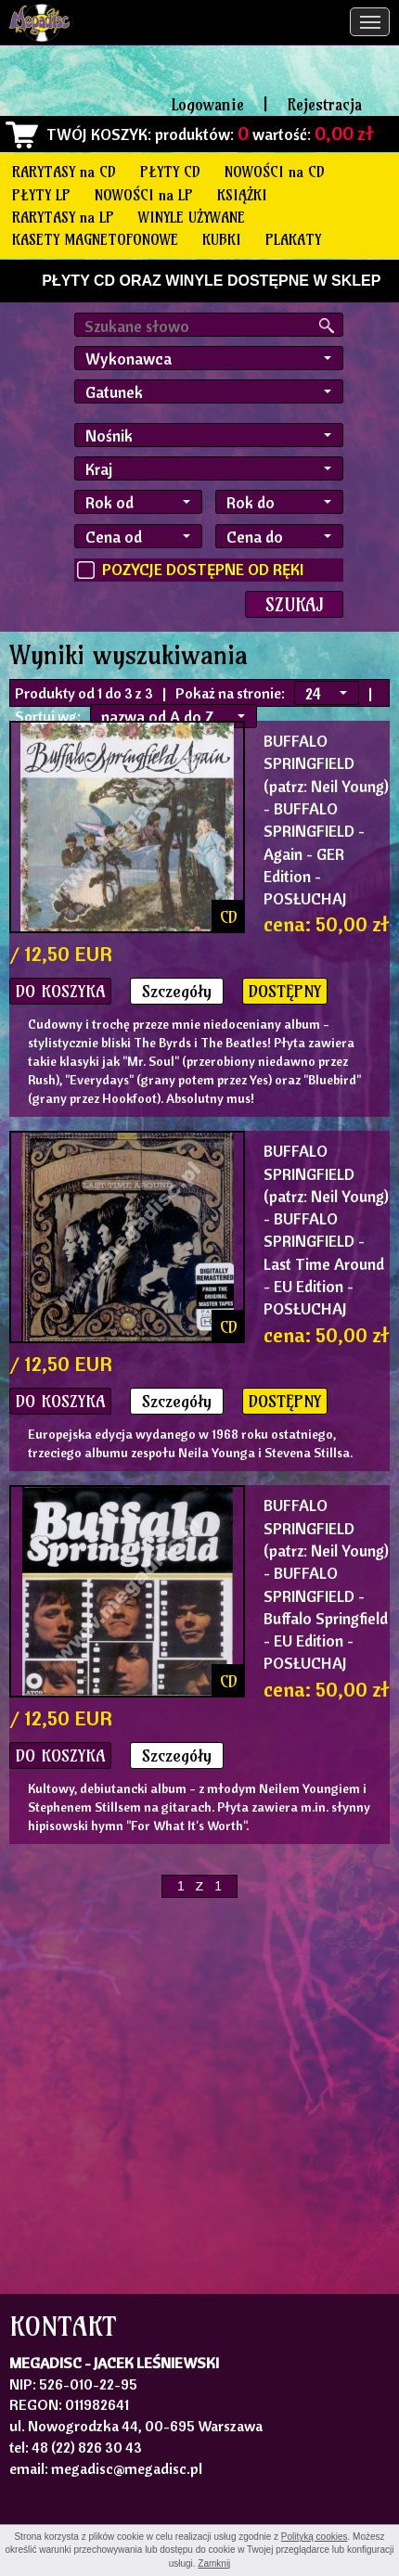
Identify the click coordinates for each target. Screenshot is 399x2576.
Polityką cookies (314, 2536)
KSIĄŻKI (242, 195)
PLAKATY (293, 239)
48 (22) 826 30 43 (87, 2447)
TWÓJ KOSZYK (97, 134)
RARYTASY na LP (63, 217)
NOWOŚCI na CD (275, 171)
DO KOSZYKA (60, 991)
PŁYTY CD (170, 171)
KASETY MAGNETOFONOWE (95, 239)
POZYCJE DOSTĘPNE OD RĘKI (202, 569)
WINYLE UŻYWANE (191, 217)
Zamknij (214, 2563)
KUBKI (221, 239)
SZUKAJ (294, 604)
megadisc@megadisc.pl (126, 2468)
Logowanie (208, 104)
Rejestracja (324, 104)
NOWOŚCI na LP (144, 195)
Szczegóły (177, 991)
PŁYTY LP (41, 195)
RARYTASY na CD (64, 171)
